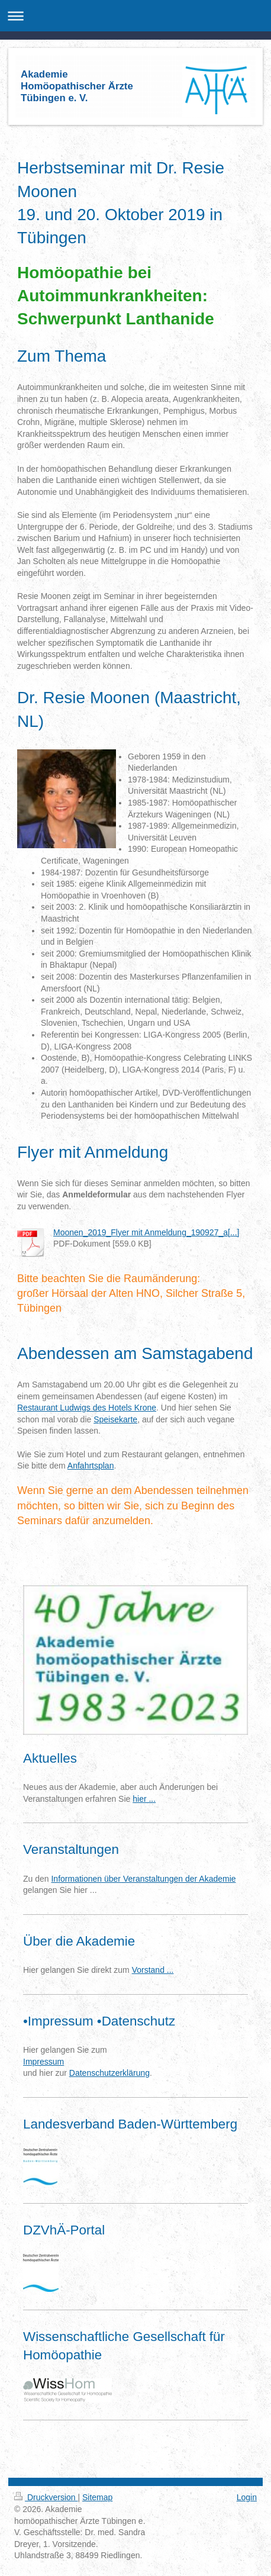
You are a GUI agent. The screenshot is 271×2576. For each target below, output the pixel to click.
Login (247, 2497)
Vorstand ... (153, 1970)
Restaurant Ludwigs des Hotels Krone (86, 1407)
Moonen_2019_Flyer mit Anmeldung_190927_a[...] (146, 1232)
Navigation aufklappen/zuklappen (135, 15)
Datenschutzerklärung (109, 2073)
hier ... (144, 1799)
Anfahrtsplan (90, 1465)
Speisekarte (115, 1419)
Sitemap (97, 2497)
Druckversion (46, 2497)
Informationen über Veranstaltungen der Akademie (143, 1878)
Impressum (43, 2061)
